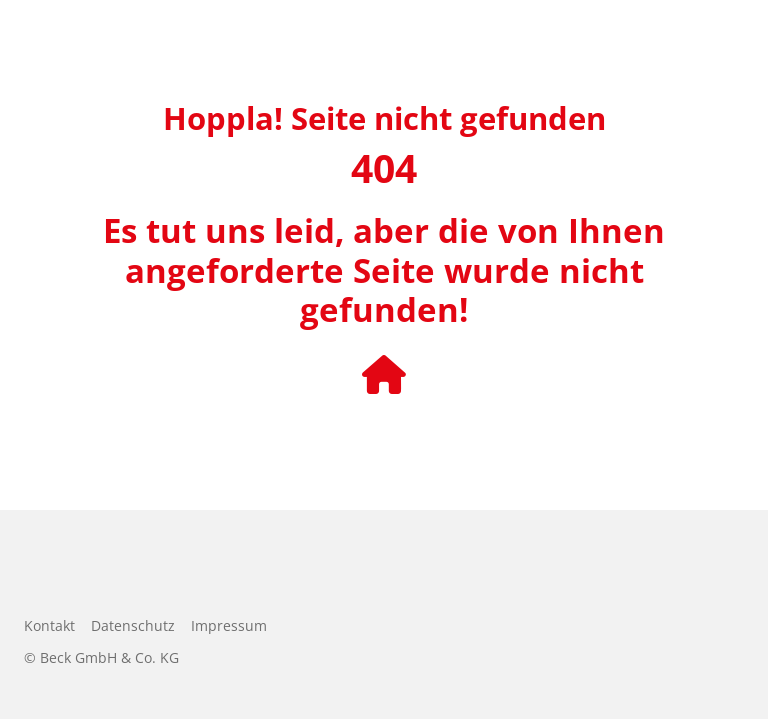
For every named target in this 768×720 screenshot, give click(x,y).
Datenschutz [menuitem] (133, 625)
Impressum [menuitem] (229, 625)
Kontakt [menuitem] (49, 625)
